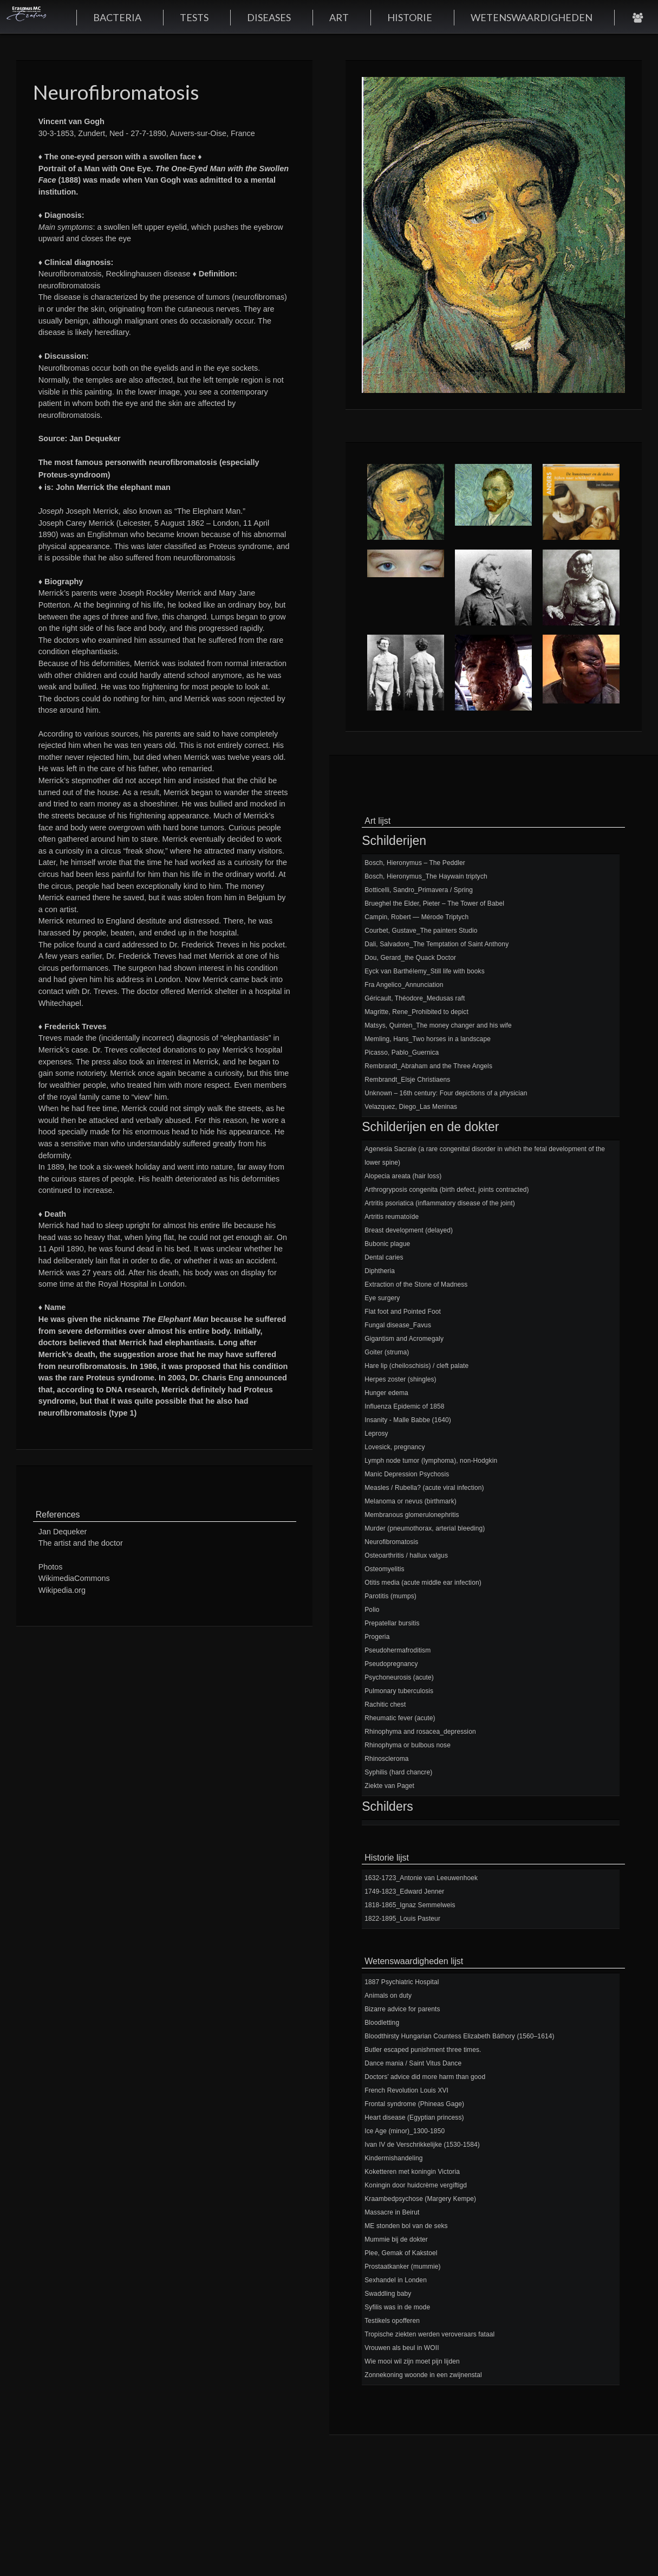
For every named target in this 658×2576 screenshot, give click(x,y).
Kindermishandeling (393, 2158)
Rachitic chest (385, 1704)
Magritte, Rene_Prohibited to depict (416, 1012)
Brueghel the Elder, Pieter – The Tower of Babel (434, 903)
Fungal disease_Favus (397, 1325)
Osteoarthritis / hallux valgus (406, 1555)
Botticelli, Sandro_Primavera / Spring (418, 890)
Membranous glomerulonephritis (411, 1515)
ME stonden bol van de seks (405, 2226)
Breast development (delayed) (408, 1230)
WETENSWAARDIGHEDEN (531, 17)
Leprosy (376, 1433)
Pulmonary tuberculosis (398, 1691)
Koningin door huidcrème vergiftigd (415, 2185)
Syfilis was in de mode (397, 2307)
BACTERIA (117, 17)
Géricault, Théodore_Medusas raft (414, 998)
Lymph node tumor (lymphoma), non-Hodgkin (430, 1460)
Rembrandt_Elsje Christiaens (407, 1079)
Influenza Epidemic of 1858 (404, 1406)
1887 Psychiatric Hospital (401, 1982)
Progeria (376, 1637)
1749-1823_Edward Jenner (404, 1891)
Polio (371, 1609)
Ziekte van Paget (389, 1786)
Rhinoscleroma (386, 1758)
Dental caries (383, 1257)
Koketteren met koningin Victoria (412, 2171)
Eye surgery (382, 1298)
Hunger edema (386, 1393)
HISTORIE (409, 17)
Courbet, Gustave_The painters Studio (420, 930)
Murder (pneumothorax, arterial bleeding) (424, 1528)
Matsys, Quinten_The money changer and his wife (437, 1025)
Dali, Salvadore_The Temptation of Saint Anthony (436, 944)
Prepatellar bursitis (391, 1623)
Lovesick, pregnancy (394, 1447)
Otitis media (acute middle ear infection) (422, 1582)
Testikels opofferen (392, 2321)
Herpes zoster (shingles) (400, 1379)
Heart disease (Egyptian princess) (414, 2117)
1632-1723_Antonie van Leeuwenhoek (421, 1878)
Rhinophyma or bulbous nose (407, 1745)
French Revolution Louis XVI (406, 2090)
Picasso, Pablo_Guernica (401, 1052)
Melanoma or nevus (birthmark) (410, 1501)
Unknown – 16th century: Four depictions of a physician (445, 1093)
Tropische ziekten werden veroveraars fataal (429, 2334)
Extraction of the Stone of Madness (415, 1284)
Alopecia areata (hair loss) (402, 1176)
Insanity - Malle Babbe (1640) (407, 1420)
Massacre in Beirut (391, 2212)
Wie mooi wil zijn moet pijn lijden (411, 2361)
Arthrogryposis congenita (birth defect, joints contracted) (446, 1189)
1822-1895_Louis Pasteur (402, 1918)
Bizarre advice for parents (402, 2009)
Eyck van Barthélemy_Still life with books (424, 971)
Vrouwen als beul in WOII (401, 2348)
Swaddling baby (387, 2293)
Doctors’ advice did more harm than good (424, 2077)
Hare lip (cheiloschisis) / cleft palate (416, 1366)
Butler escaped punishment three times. (422, 2050)
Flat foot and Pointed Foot (402, 1311)
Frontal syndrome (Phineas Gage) (414, 2104)
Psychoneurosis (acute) (399, 1677)
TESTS (194, 17)
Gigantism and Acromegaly (404, 1338)
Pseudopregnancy (391, 1664)
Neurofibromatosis (391, 1542)
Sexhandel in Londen (395, 2280)
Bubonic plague (387, 1244)
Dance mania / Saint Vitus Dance (412, 2063)
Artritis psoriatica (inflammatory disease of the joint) (439, 1203)
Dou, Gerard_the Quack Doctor (410, 957)
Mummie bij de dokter (396, 2239)
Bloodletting (381, 2022)
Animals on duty (388, 1995)
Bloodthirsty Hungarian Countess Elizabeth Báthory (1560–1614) (459, 2036)
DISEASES (269, 17)
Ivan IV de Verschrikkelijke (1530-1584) (422, 2144)
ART (339, 17)
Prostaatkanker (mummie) (402, 2266)
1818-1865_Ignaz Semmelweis (409, 1905)
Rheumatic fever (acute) (399, 1718)
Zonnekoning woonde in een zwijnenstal (423, 2375)
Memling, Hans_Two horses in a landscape (427, 1039)
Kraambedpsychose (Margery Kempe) (420, 2199)
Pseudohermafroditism (397, 1650)
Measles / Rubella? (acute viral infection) (424, 1488)
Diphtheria (379, 1271)
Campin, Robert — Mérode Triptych (416, 917)
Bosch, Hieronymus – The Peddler (414, 863)
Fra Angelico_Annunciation (403, 985)
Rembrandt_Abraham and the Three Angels (428, 1066)
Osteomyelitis (384, 1569)
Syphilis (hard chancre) (398, 1772)
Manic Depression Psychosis (406, 1474)
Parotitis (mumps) (390, 1596)
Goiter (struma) (386, 1352)
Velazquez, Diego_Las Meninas (410, 1107)
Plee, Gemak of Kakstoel (400, 2253)
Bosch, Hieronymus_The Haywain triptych (425, 876)
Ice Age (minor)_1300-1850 (404, 2131)
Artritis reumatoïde (391, 1217)
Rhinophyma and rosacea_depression (419, 1731)
